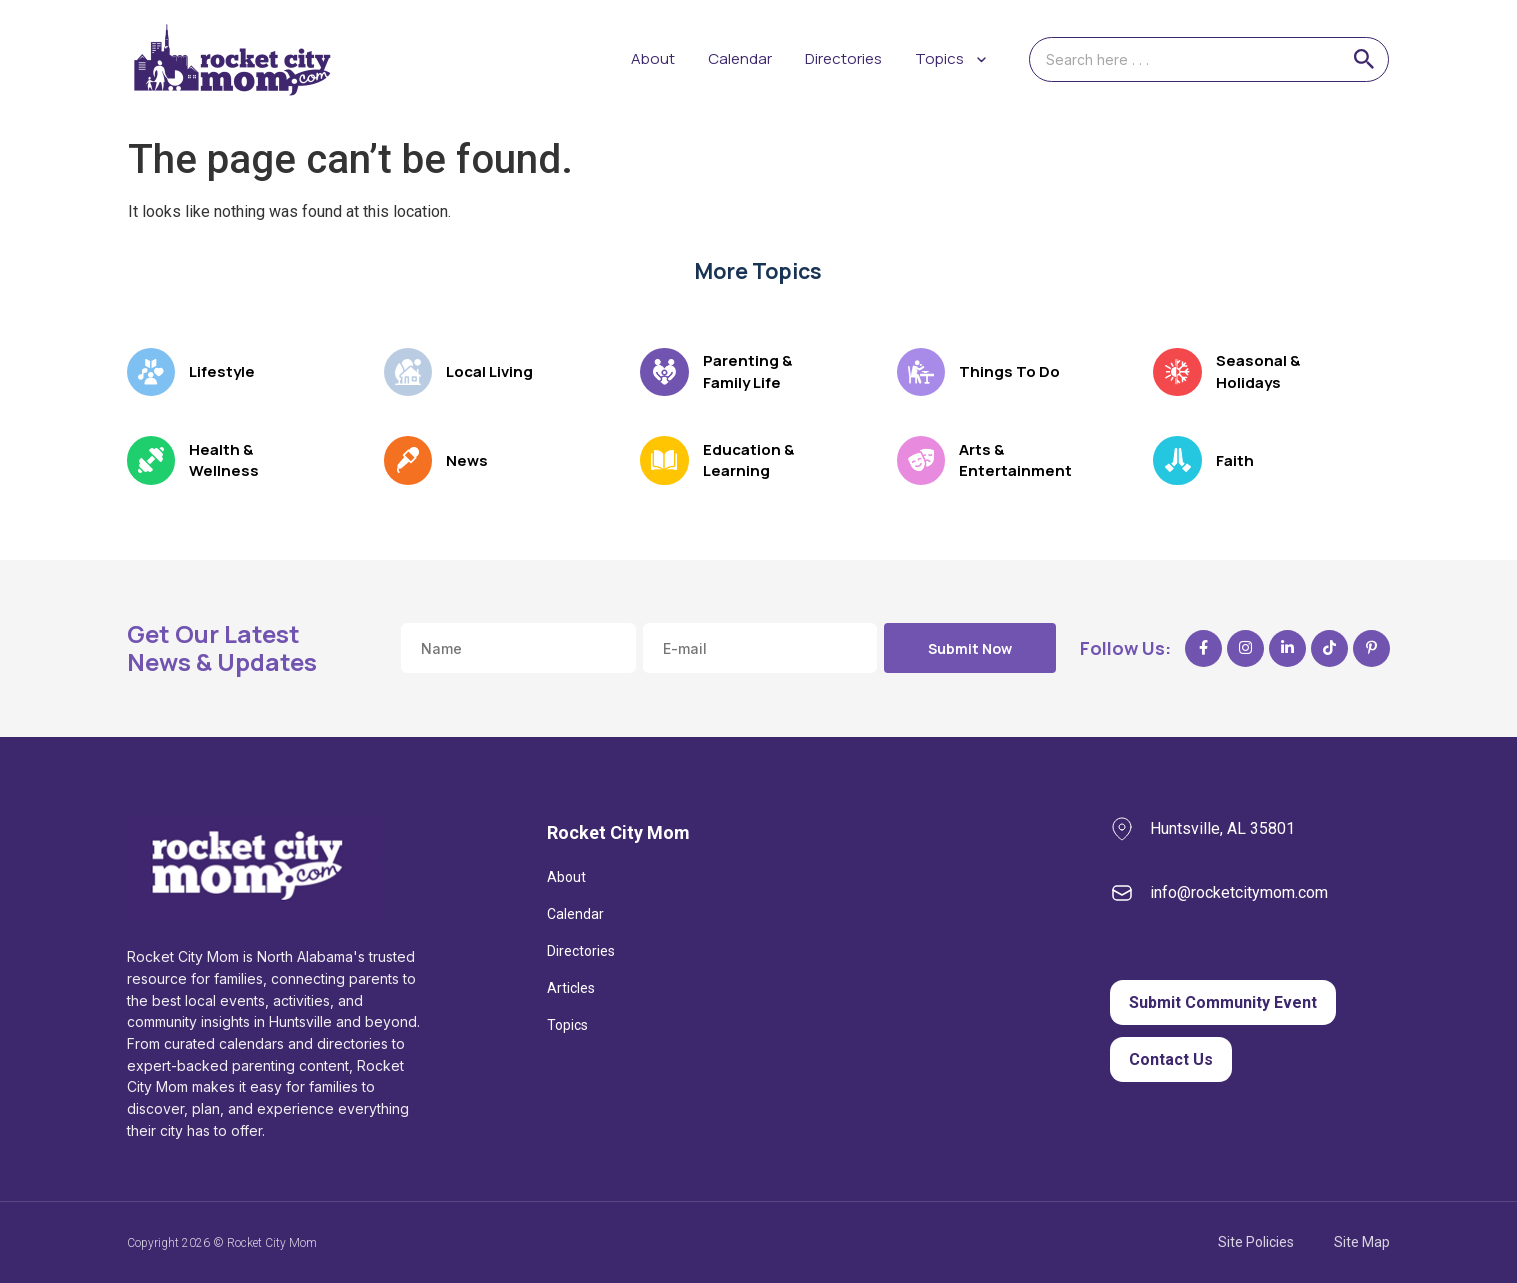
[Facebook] (1203, 648)
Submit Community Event (1223, 1002)
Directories (843, 58)
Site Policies (1256, 1242)
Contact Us (1171, 1059)
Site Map (1362, 1242)
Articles (571, 988)
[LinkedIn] (1287, 648)
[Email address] (760, 648)
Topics (567, 1025)
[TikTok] (1329, 648)
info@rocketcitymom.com (1239, 892)
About (653, 58)
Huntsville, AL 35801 (1222, 828)
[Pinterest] (1371, 648)
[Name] (518, 648)
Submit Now (970, 648)
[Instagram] (1245, 648)
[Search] (1364, 59)
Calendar (740, 58)
